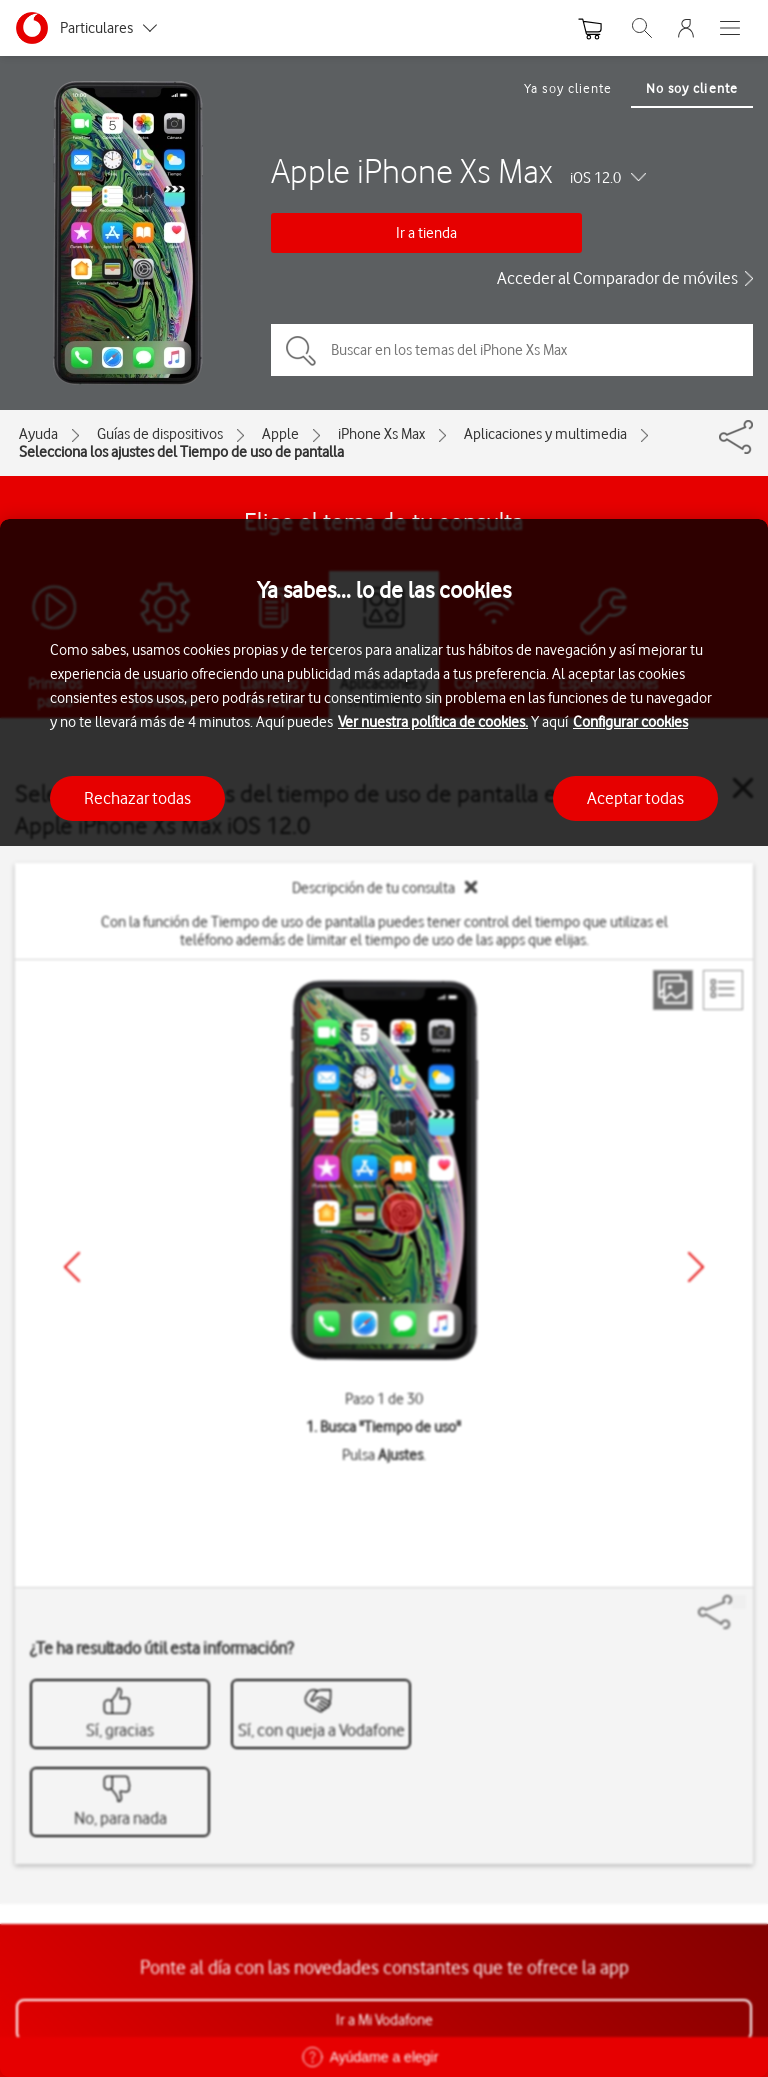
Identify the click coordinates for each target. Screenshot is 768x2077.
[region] (384, 1298)
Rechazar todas (137, 798)
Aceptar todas (635, 798)
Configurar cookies (630, 722)
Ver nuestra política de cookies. (433, 722)
